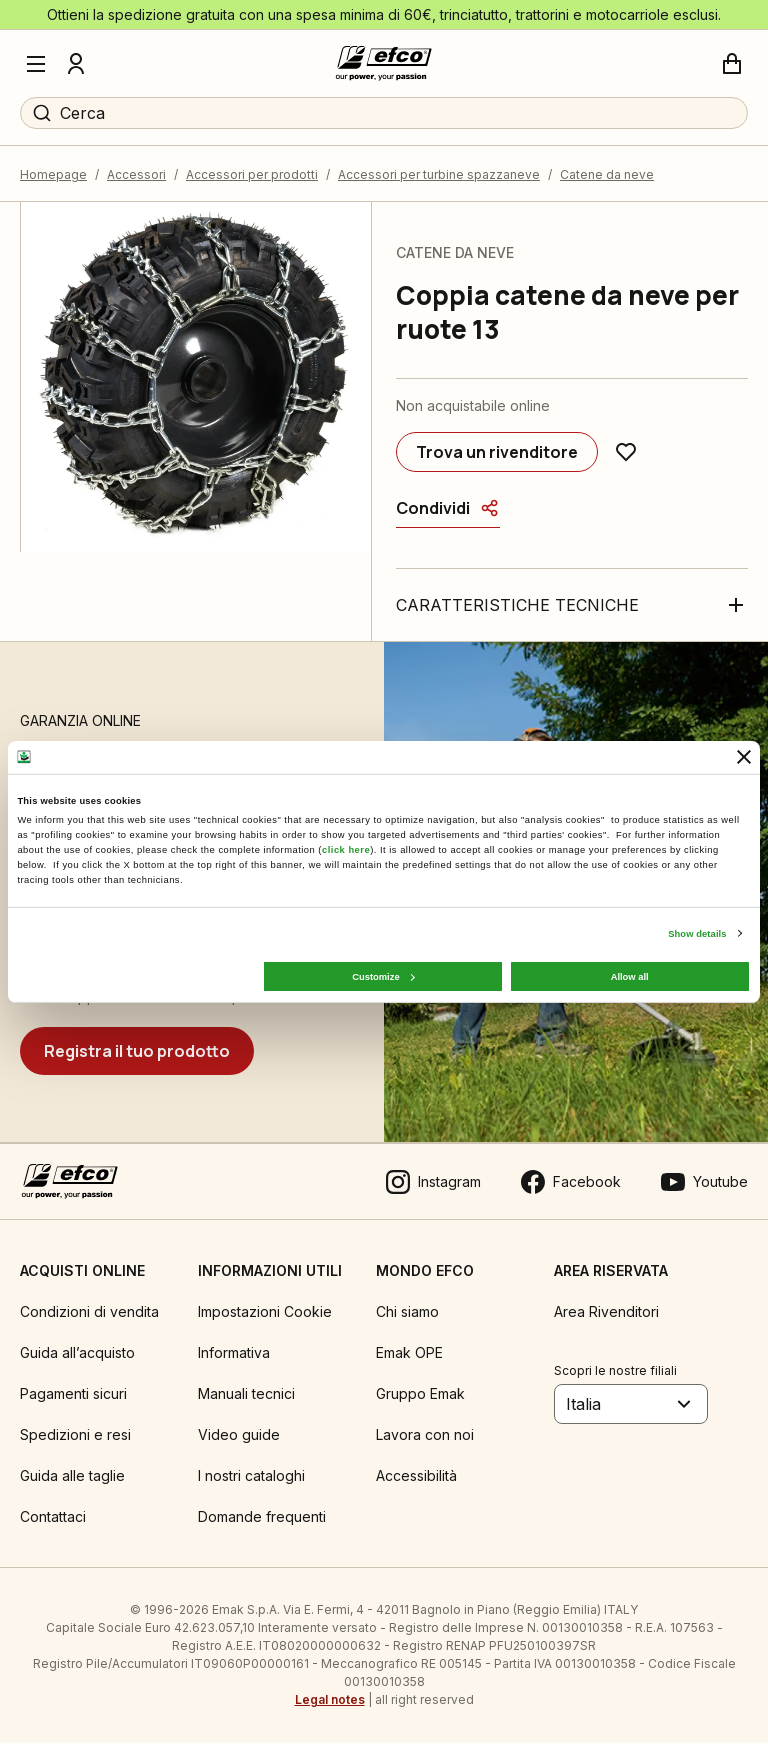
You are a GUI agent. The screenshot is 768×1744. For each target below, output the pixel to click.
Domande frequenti (262, 1518)
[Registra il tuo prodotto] (137, 1052)
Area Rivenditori (606, 1313)
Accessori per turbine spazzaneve (439, 175)
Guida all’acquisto (77, 1354)
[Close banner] (744, 757)
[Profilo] (76, 64)
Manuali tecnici (246, 1395)
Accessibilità (416, 1477)
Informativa (234, 1354)
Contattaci (53, 1518)
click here (346, 850)
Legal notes (330, 1701)
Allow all (630, 976)
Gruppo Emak (420, 1395)
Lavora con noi (425, 1436)
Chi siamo (407, 1313)
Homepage (53, 175)
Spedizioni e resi (75, 1436)
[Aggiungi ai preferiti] (626, 454)
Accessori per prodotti (252, 175)
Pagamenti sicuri (73, 1395)
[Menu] (36, 64)
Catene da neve (607, 175)
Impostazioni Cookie (265, 1313)
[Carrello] (732, 64)
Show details (697, 934)
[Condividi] (448, 510)
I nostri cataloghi (251, 1477)
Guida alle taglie (72, 1477)
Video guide (239, 1436)
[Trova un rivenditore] (497, 454)
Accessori (136, 175)
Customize (383, 976)
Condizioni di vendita (89, 1313)
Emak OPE (409, 1354)
